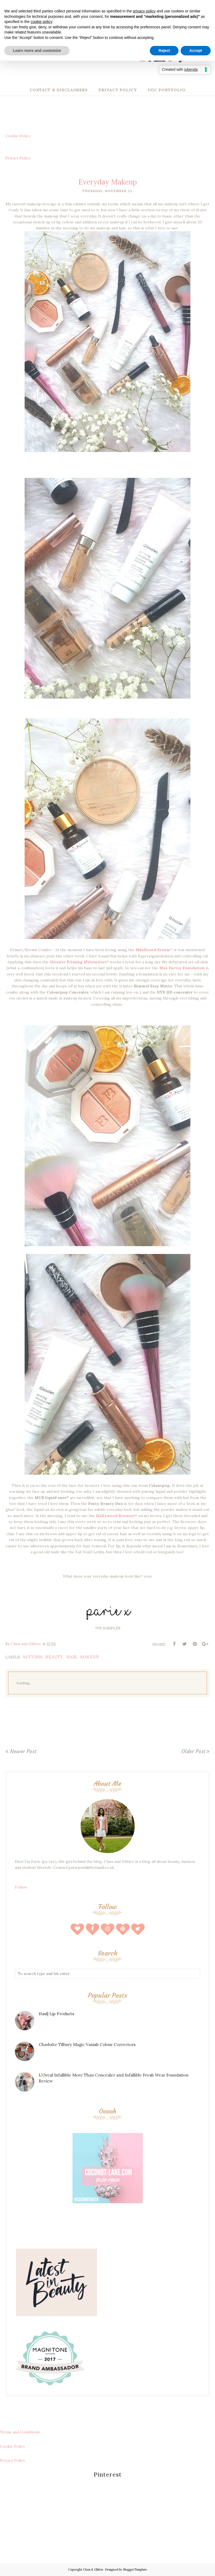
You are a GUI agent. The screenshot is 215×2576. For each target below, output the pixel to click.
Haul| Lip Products (56, 2013)
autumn (32, 1656)
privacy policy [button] (144, 11)
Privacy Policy (17, 158)
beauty (54, 1656)
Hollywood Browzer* (116, 1515)
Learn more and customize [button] (37, 50)
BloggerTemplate (135, 2569)
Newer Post (23, 1751)
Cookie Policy (17, 135)
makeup (89, 1656)
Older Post (193, 1751)
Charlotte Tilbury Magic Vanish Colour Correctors (87, 2044)
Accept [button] (195, 50)
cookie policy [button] (41, 21)
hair (71, 1656)
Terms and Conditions (20, 2432)
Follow (21, 1887)
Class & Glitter (93, 2569)
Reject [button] (164, 50)
